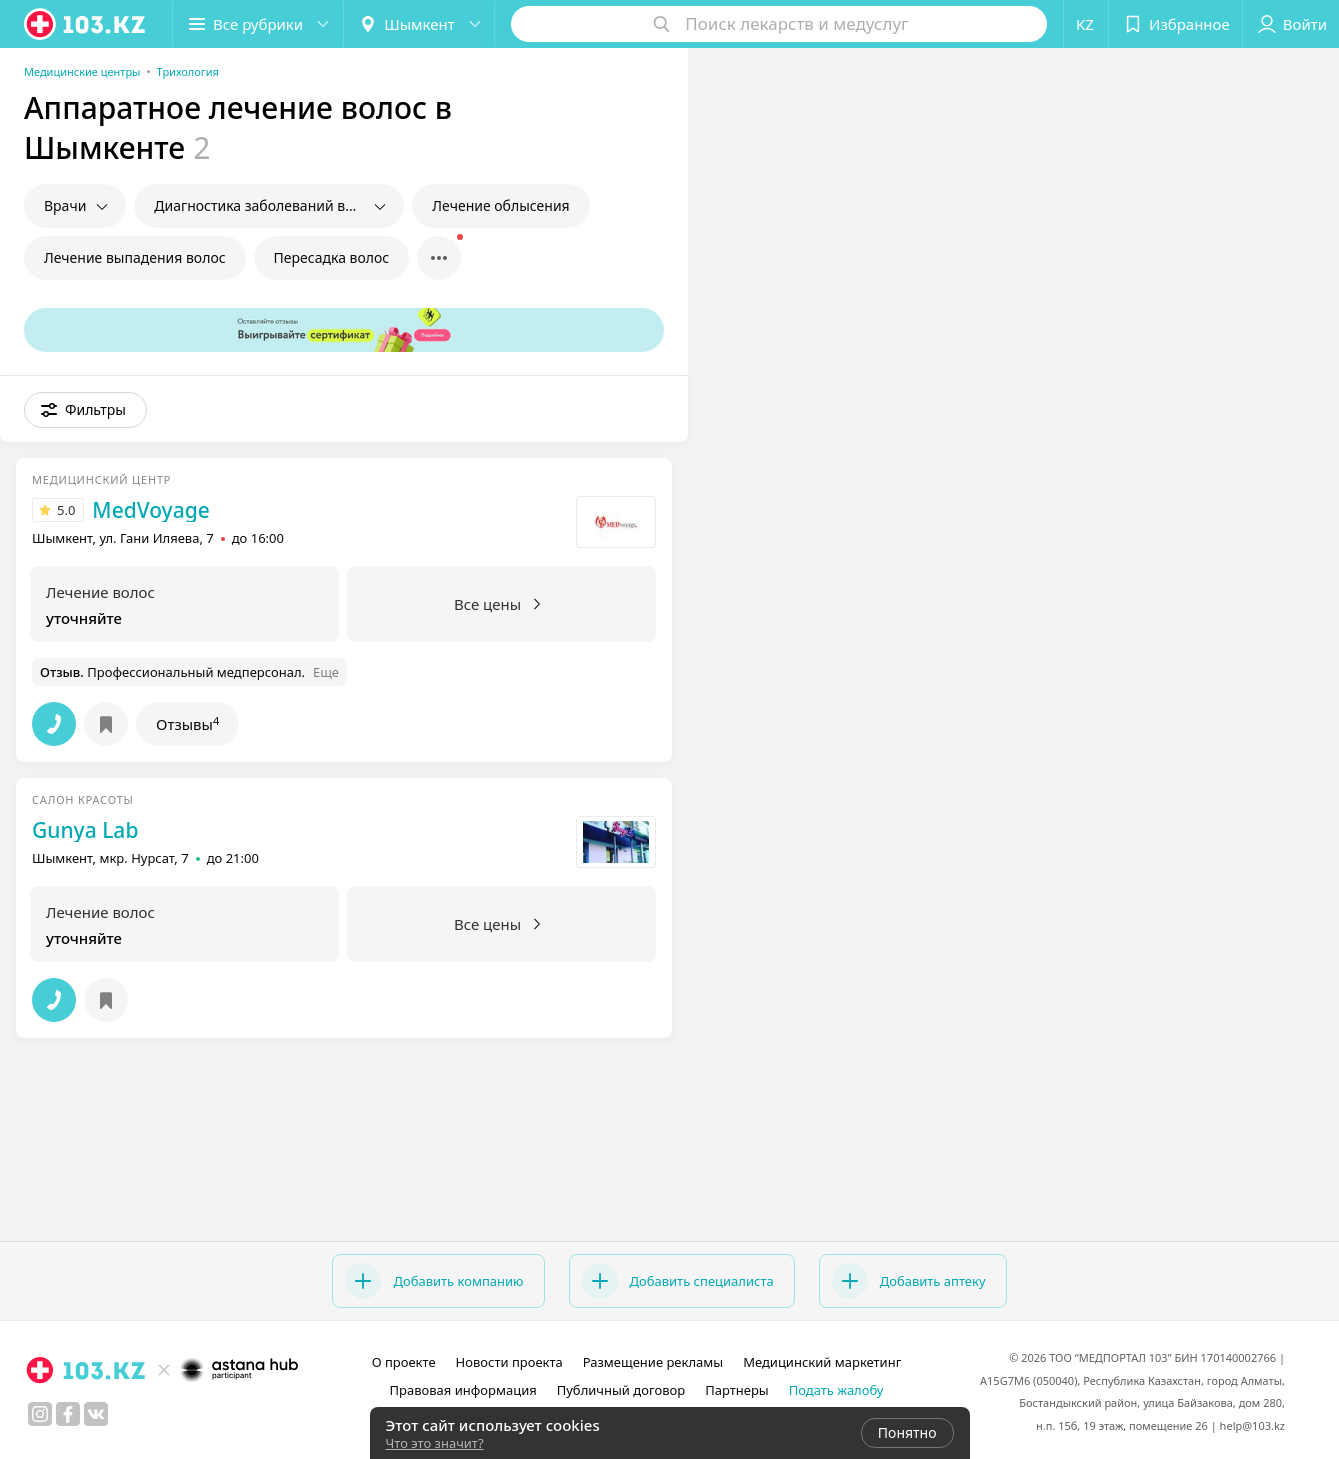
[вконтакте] (96, 1414)
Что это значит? (435, 1443)
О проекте (404, 1362)
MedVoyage (150, 510)
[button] (258, 24)
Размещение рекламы (653, 1362)
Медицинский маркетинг (822, 1362)
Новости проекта (509, 1362)
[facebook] (68, 1414)
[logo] (86, 24)
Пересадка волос (332, 257)
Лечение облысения (500, 205)
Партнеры (737, 1390)
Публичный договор (621, 1390)
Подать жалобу (836, 1390)
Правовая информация (463, 1390)
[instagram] (40, 1414)
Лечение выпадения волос (135, 257)
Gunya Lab (85, 830)
